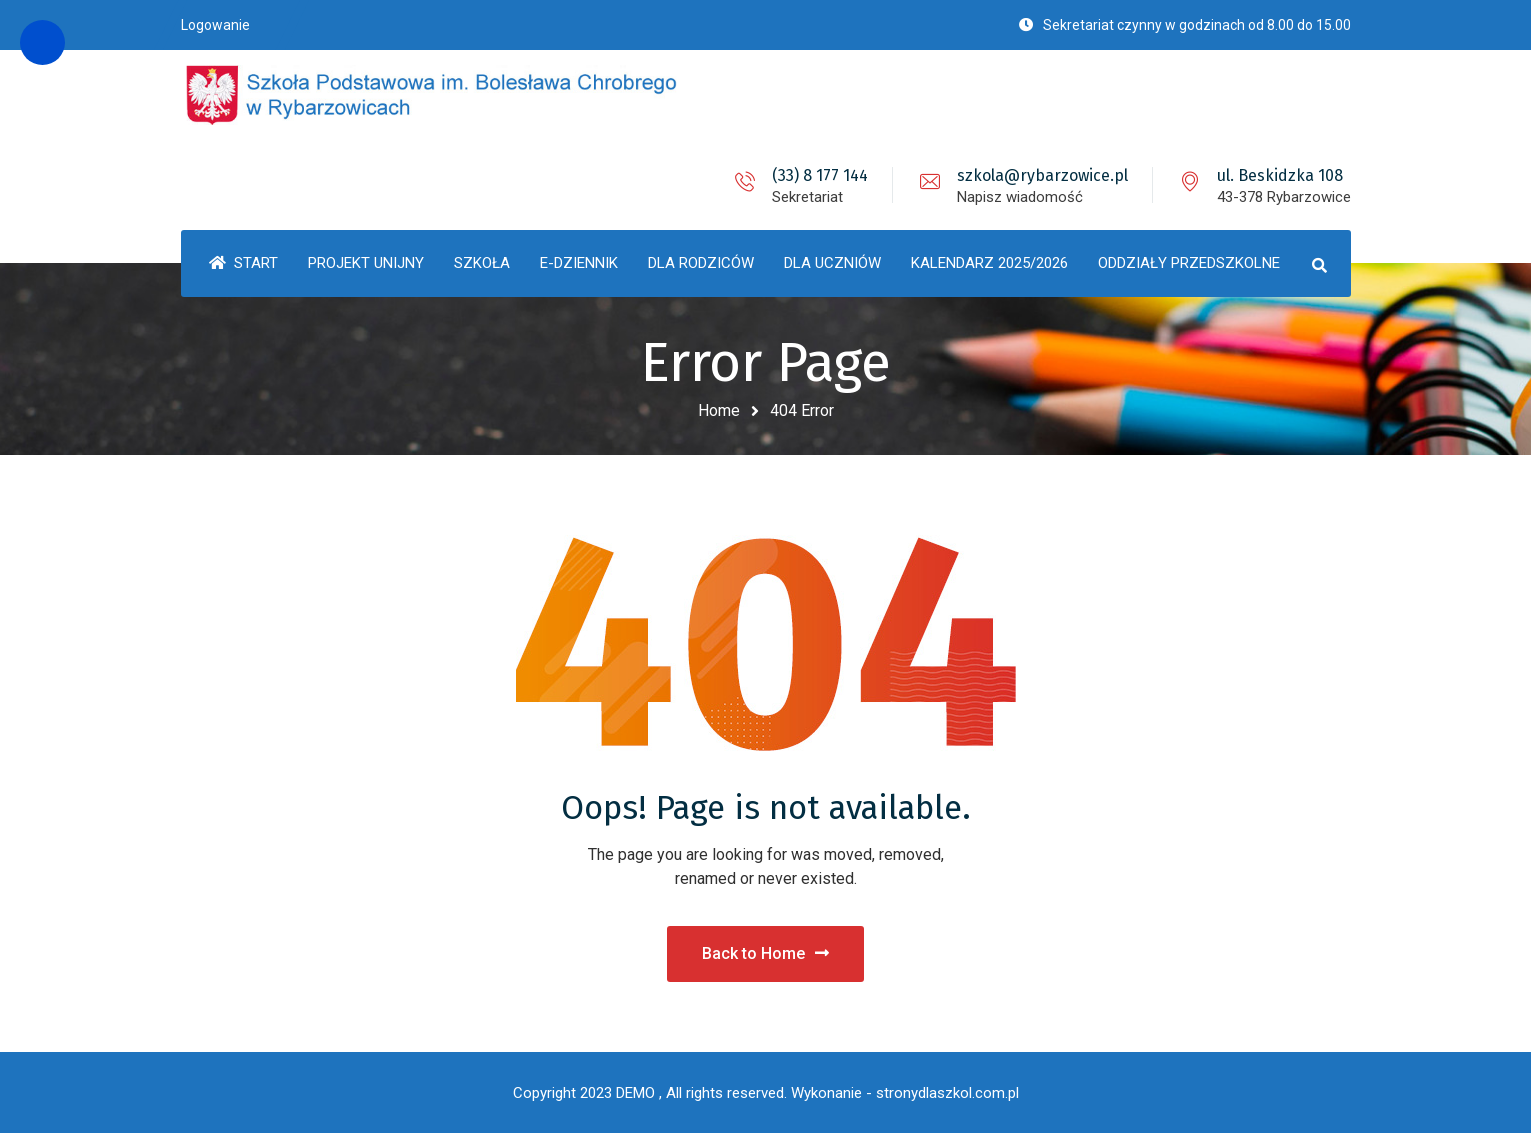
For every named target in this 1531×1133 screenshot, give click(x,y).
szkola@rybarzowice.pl (1042, 175)
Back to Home (765, 953)
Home (719, 410)
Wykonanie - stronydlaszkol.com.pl (905, 1093)
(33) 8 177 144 (820, 175)
